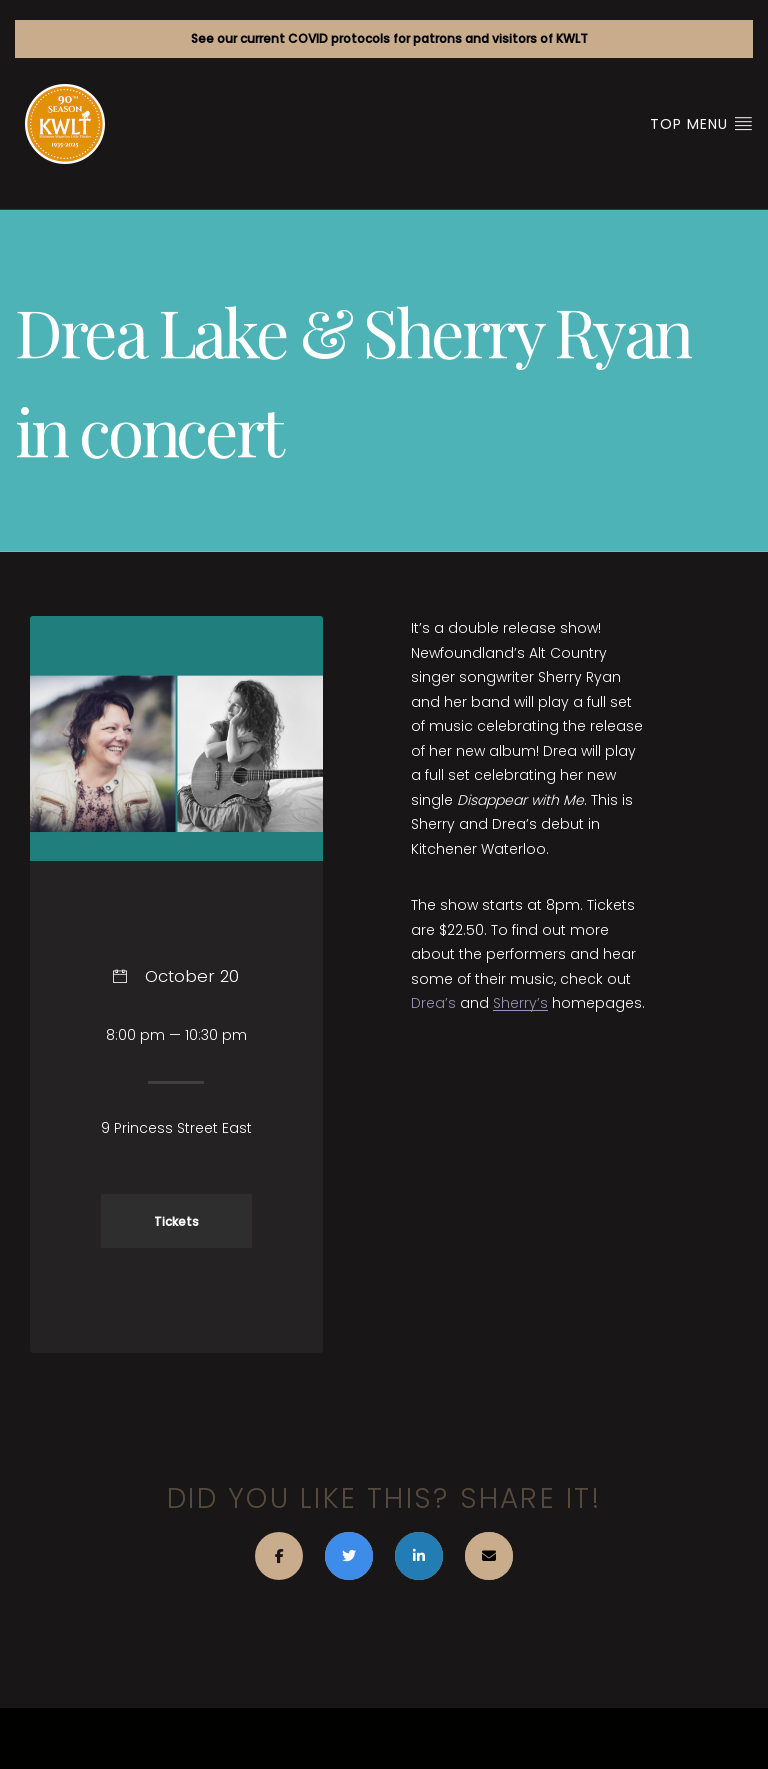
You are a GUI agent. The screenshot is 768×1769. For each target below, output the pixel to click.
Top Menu (701, 124)
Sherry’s (520, 1003)
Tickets (176, 1222)
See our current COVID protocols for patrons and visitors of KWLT (389, 38)
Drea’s (433, 1003)
